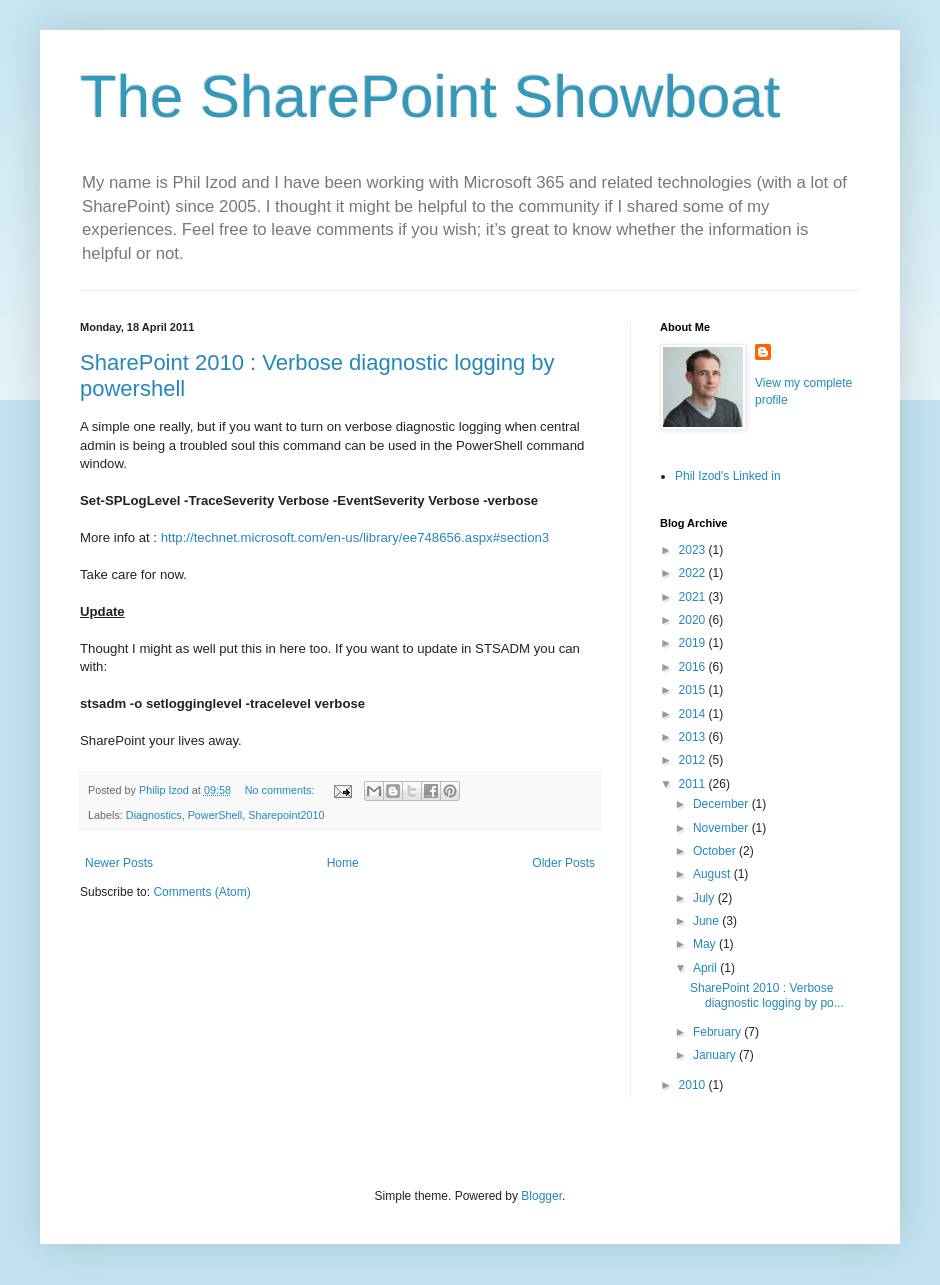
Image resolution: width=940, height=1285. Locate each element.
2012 (694, 760)
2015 (694, 690)
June (707, 921)
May (706, 944)
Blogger (541, 1196)
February (718, 1032)
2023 (694, 550)
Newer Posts (119, 863)
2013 (694, 737)
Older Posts (563, 863)
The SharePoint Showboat (430, 96)
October (716, 851)
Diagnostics (154, 815)
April (706, 968)
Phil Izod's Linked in (728, 476)
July (705, 898)
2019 (694, 643)
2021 (694, 597)
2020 (694, 620)
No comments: (281, 790)
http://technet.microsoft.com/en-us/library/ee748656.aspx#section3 (355, 537)
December (722, 804)
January (716, 1055)
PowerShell (215, 815)
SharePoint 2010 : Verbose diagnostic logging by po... (767, 995)
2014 (694, 714)
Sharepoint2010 (286, 815)
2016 (694, 667)
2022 (694, 573)
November (722, 828)
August (713, 874)
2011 (694, 784)
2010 (694, 1085)
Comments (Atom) (201, 892)
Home (343, 863)
